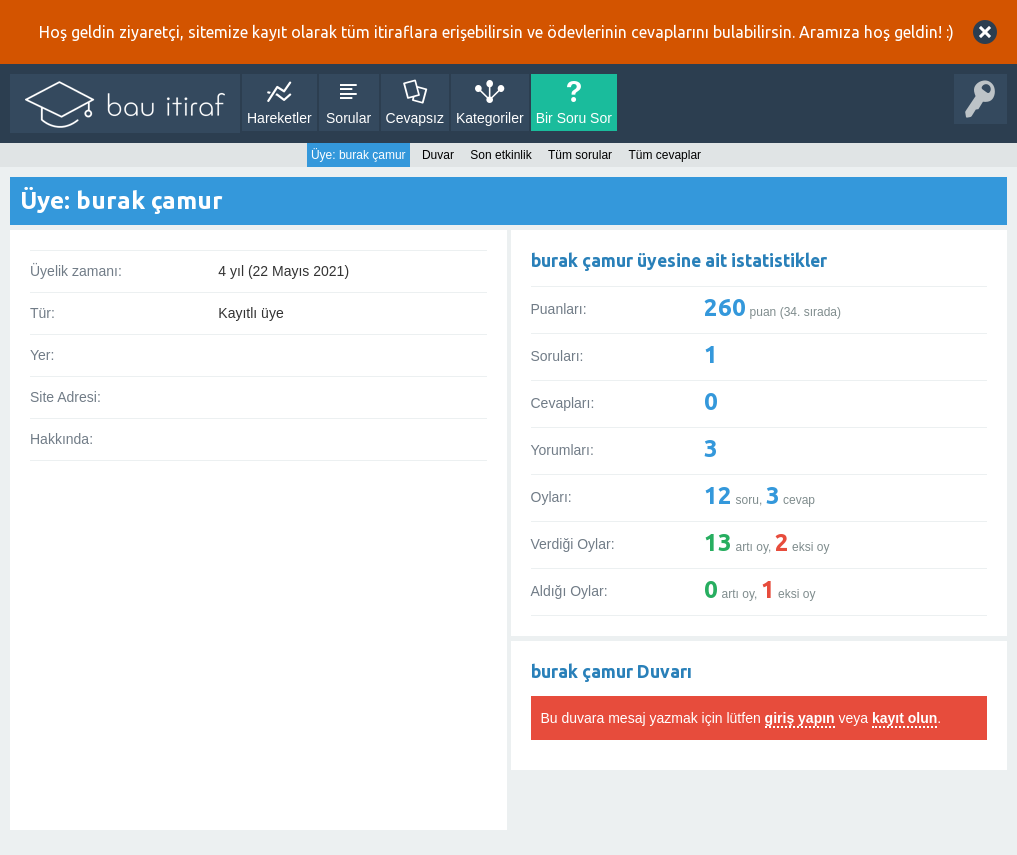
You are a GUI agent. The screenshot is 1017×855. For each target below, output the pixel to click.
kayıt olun (904, 718)
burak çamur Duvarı (611, 671)
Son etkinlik (500, 155)
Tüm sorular (580, 155)
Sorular (348, 118)
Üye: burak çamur (358, 155)
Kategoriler (490, 118)
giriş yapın (800, 718)
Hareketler (279, 118)
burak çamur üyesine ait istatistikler (679, 260)
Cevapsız (415, 118)
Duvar (438, 155)
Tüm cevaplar (664, 155)
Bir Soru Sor (574, 118)
